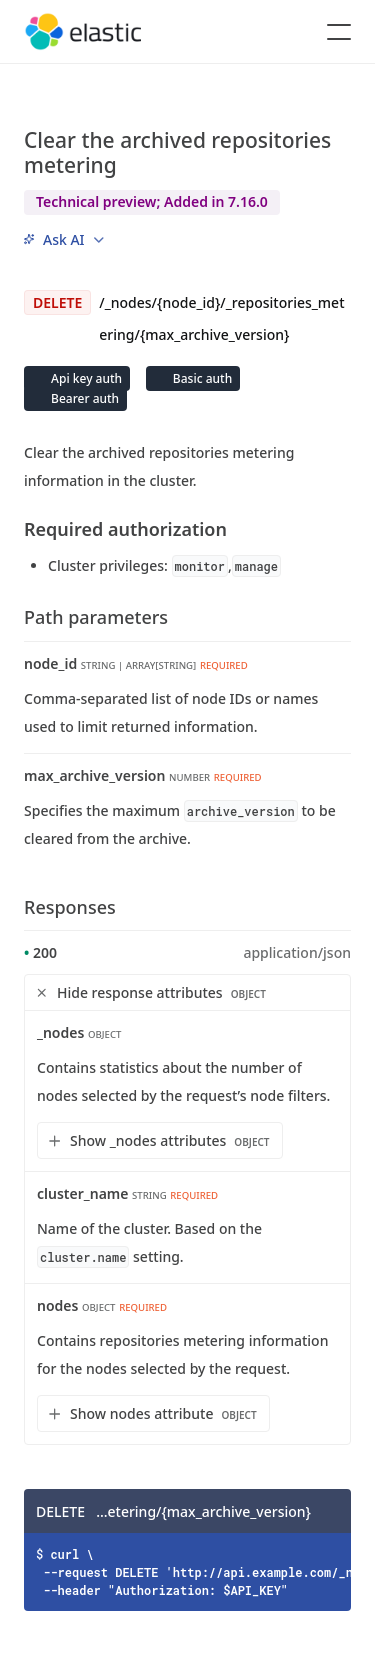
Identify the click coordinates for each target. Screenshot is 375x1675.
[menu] (64, 239)
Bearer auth (83, 398)
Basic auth (201, 378)
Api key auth (85, 378)
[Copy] (329, 1511)
